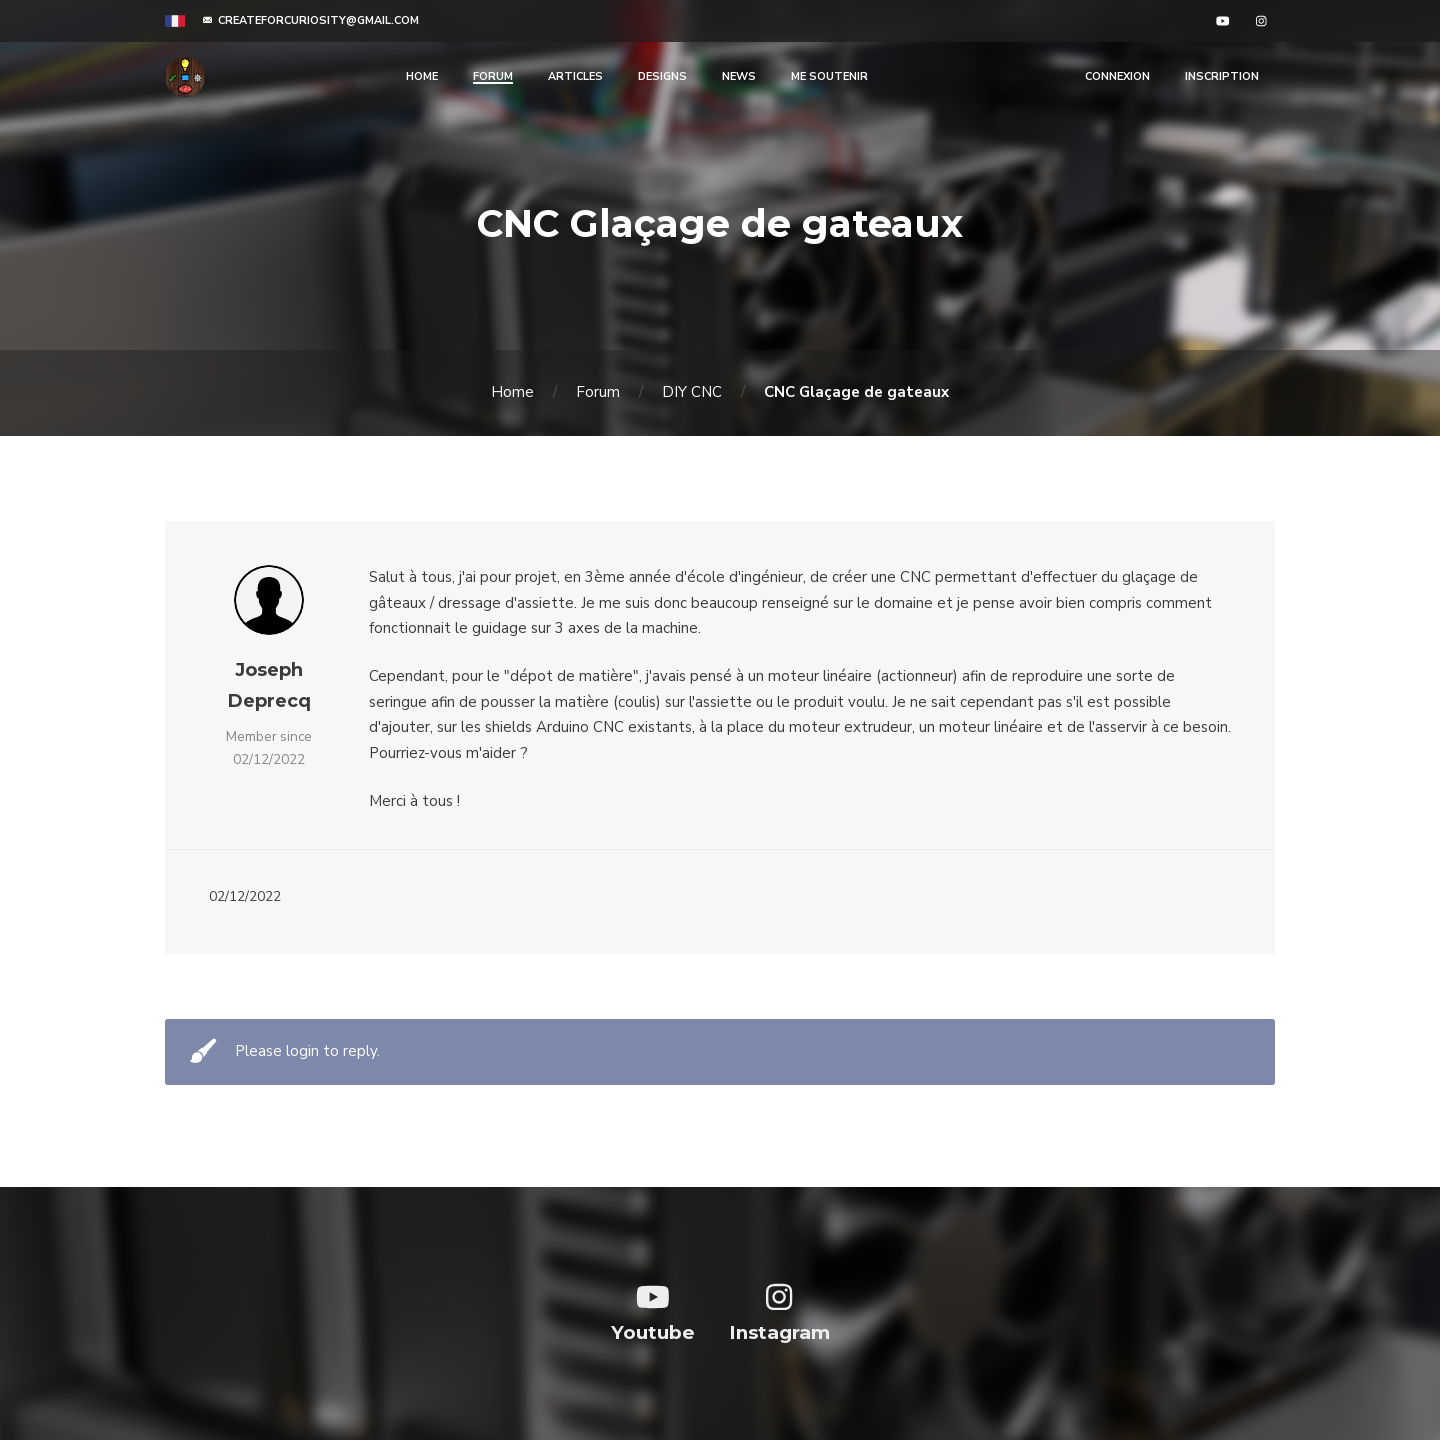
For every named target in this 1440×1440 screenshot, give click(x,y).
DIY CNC (692, 392)
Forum (598, 392)
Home (512, 392)
